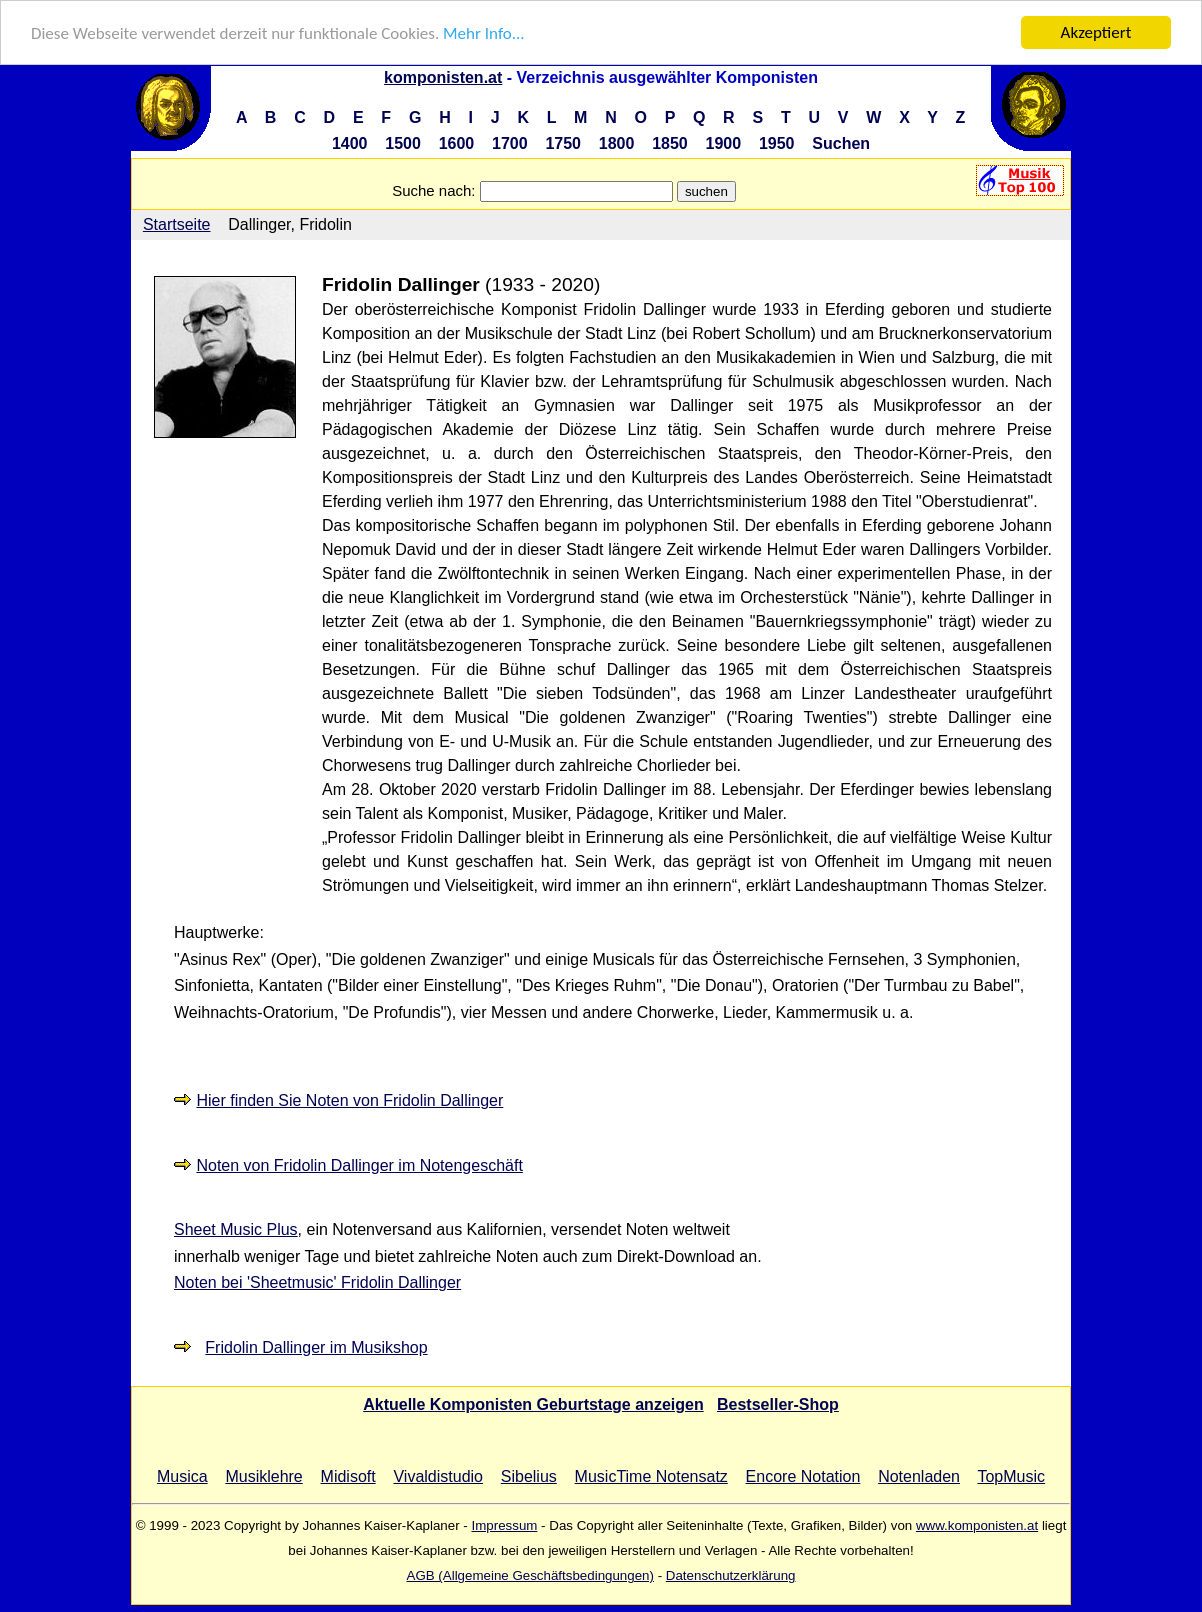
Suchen (841, 143)
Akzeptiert (1096, 32)
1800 (617, 143)
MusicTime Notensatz (651, 1476)
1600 (457, 143)
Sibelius (529, 1476)
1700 (510, 143)
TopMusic (1011, 1476)
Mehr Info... (483, 32)
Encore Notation (803, 1476)
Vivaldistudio (438, 1476)
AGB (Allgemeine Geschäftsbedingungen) (530, 1575)
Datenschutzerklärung (731, 1575)
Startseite (177, 224)
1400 (350, 143)
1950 (777, 143)
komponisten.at (443, 77)
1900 (724, 143)
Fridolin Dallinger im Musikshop (316, 1347)
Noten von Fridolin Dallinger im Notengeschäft (359, 1165)
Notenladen (919, 1476)
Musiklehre (263, 1476)
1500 (403, 143)
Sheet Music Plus (236, 1229)
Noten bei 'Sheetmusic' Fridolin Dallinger (317, 1282)
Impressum (504, 1525)
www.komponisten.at (977, 1525)
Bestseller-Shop (778, 1404)
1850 (670, 143)
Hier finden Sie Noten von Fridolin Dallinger (349, 1100)
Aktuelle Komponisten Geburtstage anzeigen (533, 1404)
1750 (563, 143)
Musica (182, 1476)
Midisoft (348, 1476)
